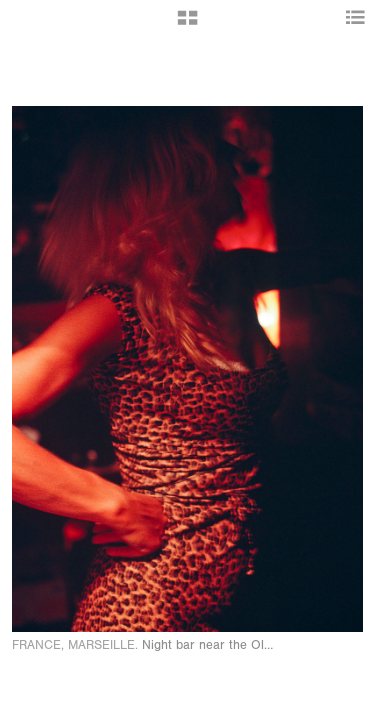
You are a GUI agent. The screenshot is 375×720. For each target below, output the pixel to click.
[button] (187, 25)
